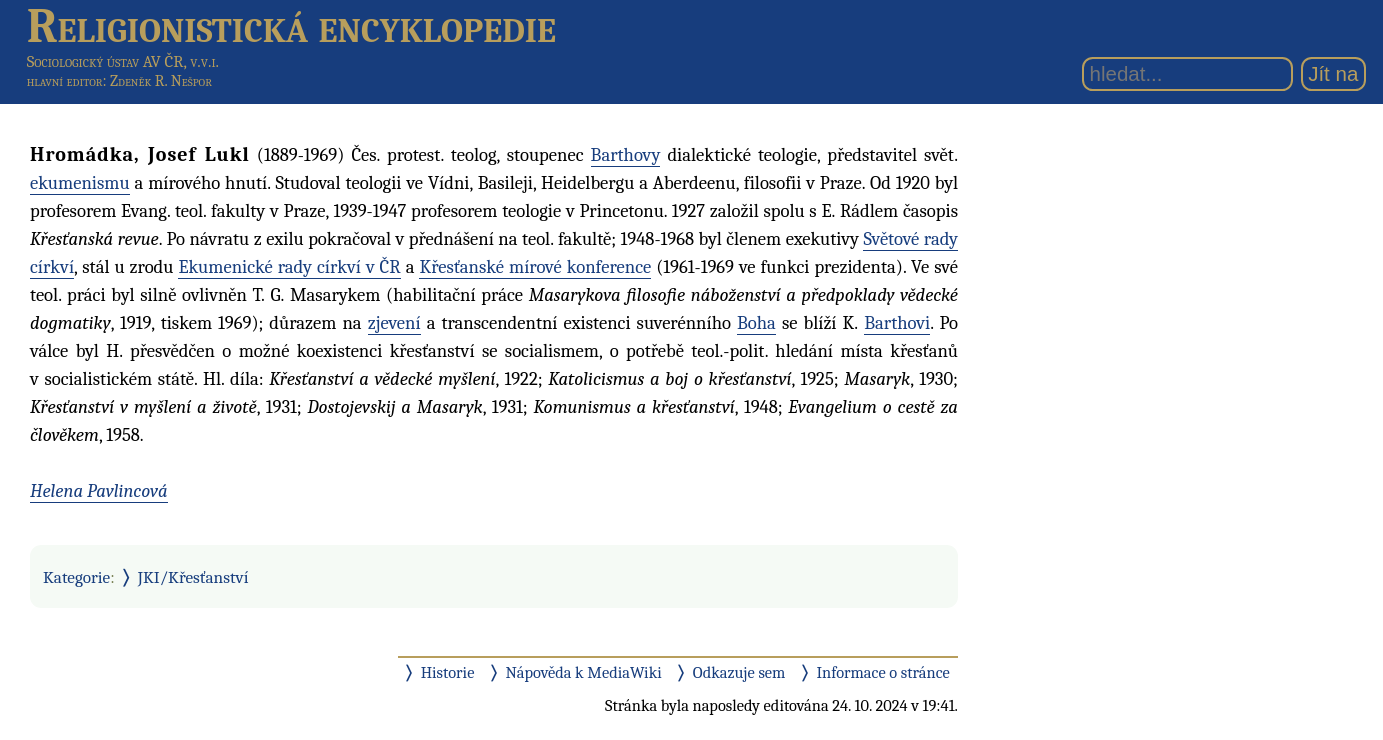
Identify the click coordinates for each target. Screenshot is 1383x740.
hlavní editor (65, 81)
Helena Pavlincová (99, 491)
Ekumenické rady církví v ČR (289, 267)
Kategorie (76, 577)
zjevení (394, 323)
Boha (756, 323)
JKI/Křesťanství (193, 577)
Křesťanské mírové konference (535, 267)
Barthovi (897, 323)
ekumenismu (80, 183)
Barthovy (626, 155)
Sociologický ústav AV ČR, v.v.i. (123, 61)
